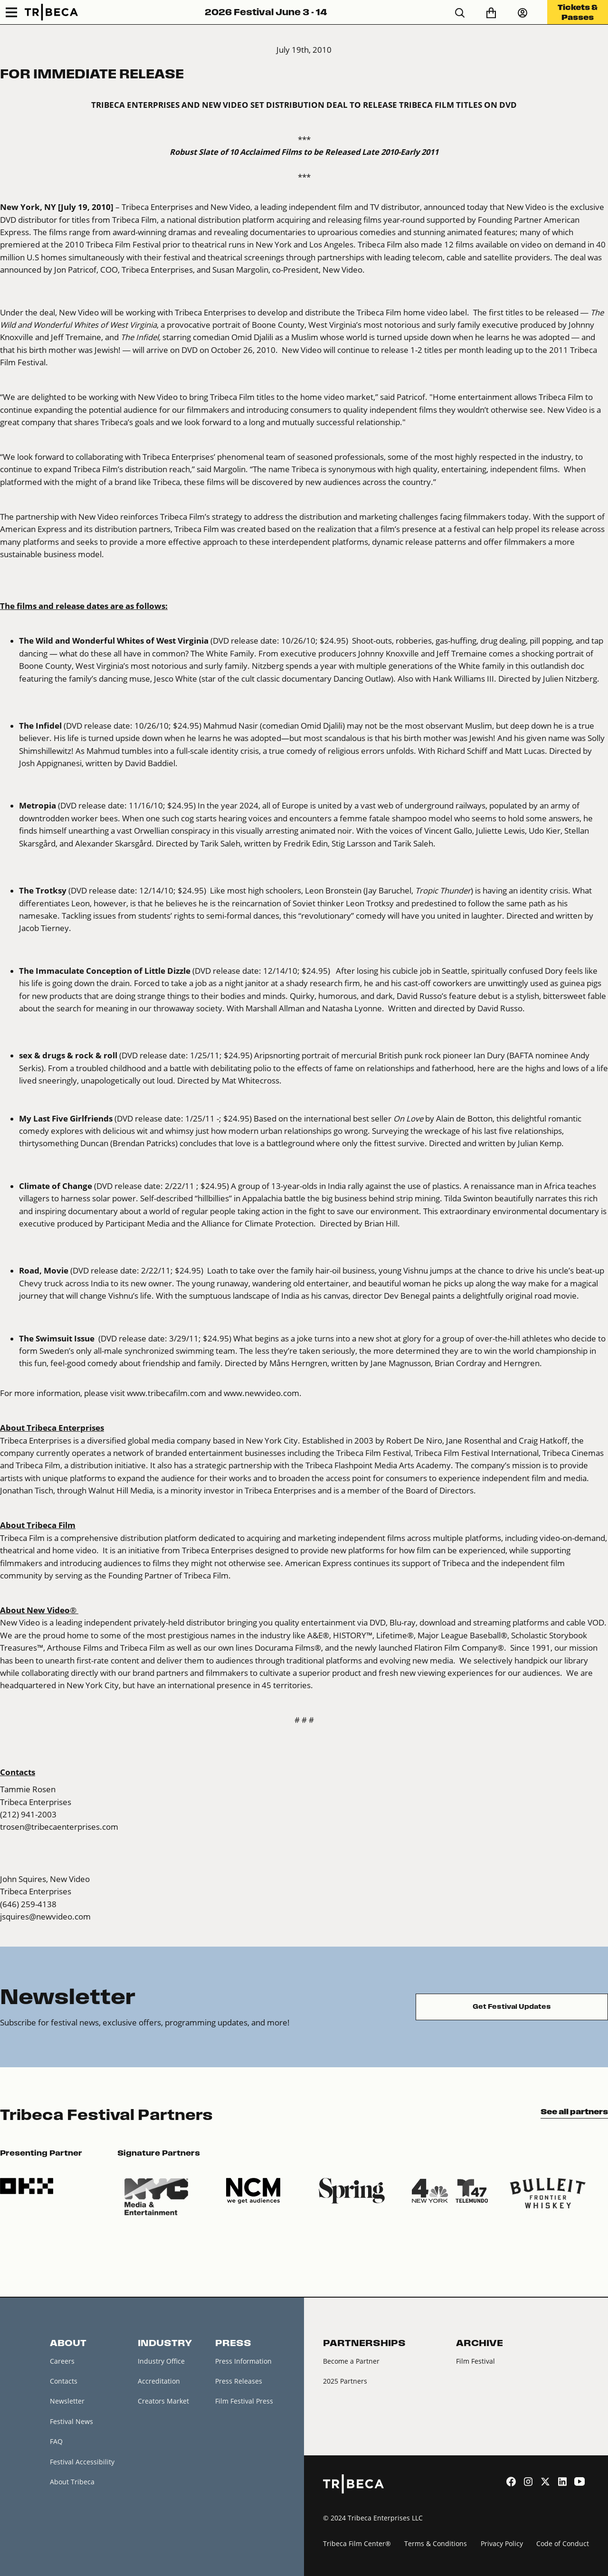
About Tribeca (72, 2481)
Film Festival (475, 2361)
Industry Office (161, 2361)
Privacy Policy (502, 2543)
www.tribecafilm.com (166, 1393)
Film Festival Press (244, 2400)
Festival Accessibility (82, 2461)
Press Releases (238, 2381)
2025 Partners (345, 2381)
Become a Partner (351, 2361)
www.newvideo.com (261, 1393)
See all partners (574, 2111)
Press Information (243, 2361)
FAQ (56, 2441)
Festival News (71, 2421)
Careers (62, 2361)
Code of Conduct (562, 2543)
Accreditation (159, 2381)
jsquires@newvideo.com (45, 1916)
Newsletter (67, 2400)
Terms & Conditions (435, 2543)
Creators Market (163, 2400)
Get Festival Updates (512, 2006)
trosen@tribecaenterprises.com (59, 1827)
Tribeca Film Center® (357, 2543)
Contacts (63, 2381)
